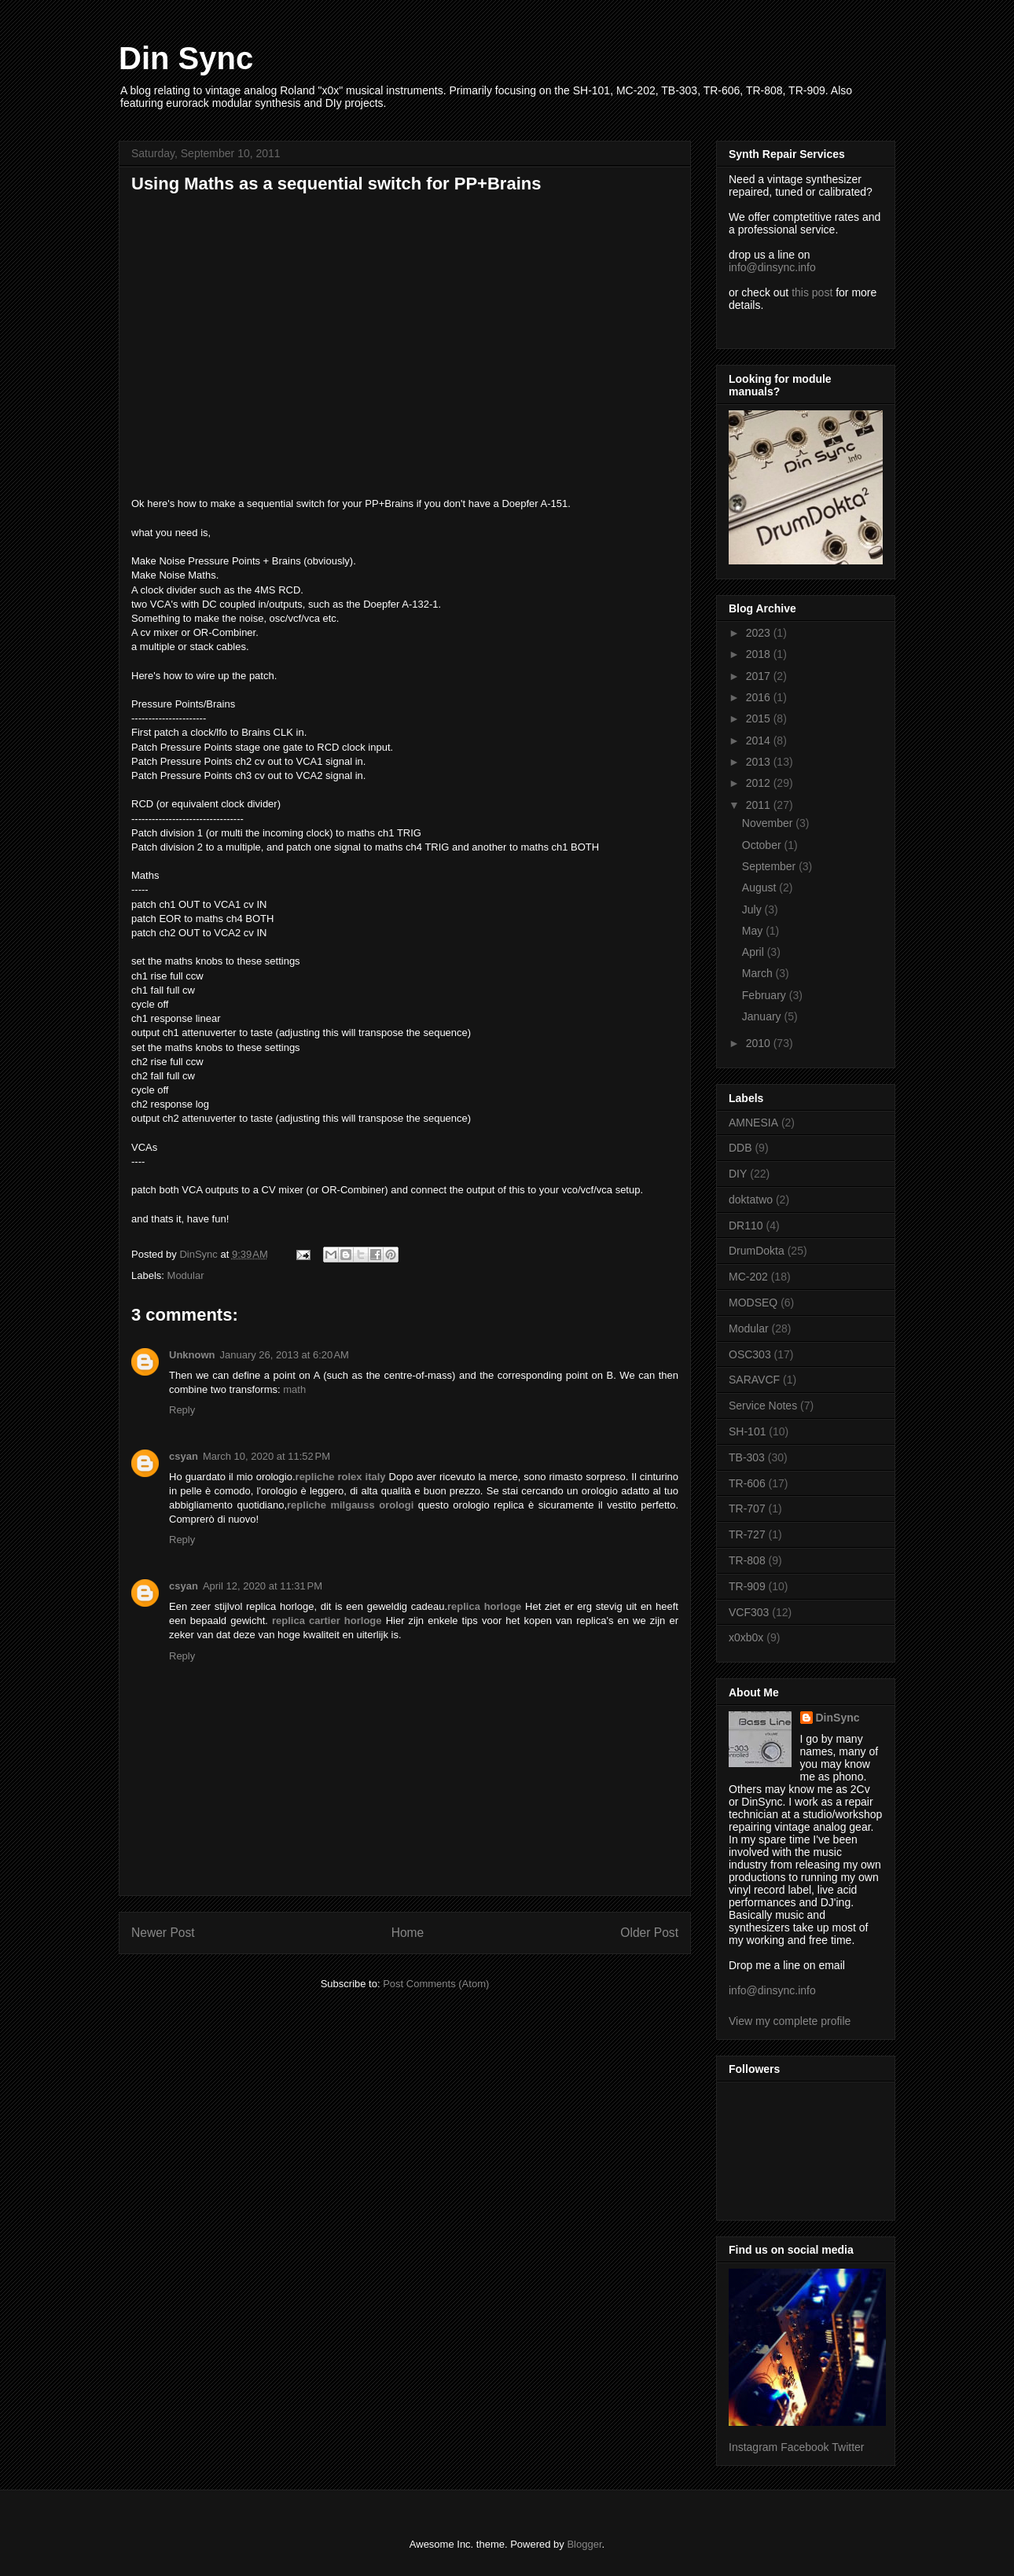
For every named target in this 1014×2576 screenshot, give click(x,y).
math (294, 1389)
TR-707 (747, 1508)
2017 (759, 676)
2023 (759, 633)
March (759, 973)
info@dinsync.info (772, 267)
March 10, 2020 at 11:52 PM (266, 1456)
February (765, 995)
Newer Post (163, 1932)
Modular (185, 1275)
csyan (183, 1456)
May (754, 930)
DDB (740, 1147)
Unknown (192, 1355)
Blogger (584, 2544)
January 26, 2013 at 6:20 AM (284, 1355)
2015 (759, 718)
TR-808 (747, 1560)
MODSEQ (753, 1302)
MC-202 (748, 1276)
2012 (759, 783)
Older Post (649, 1932)
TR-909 (747, 1586)
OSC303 (750, 1354)
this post (812, 292)
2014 (759, 740)
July (753, 909)
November (768, 823)
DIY (738, 1173)
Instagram (753, 2447)
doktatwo (751, 1199)
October (763, 845)
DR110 (746, 1225)
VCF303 (749, 1612)
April (754, 952)
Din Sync (186, 58)
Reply (182, 1410)
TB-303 (747, 1457)
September (770, 866)
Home (407, 1932)
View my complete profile (790, 2021)
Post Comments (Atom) (436, 1984)
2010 (759, 1043)
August (760, 887)
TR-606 (747, 1483)
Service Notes (763, 1405)
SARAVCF (754, 1379)
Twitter (848, 2447)
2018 (759, 654)
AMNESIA (753, 1122)
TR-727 (747, 1534)
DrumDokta (756, 1250)
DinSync (838, 1717)
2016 (759, 697)
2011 (759, 805)
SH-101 (747, 1431)
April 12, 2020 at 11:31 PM (262, 1586)
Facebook (804, 2447)
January (763, 1016)
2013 (759, 761)
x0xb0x (746, 1637)
